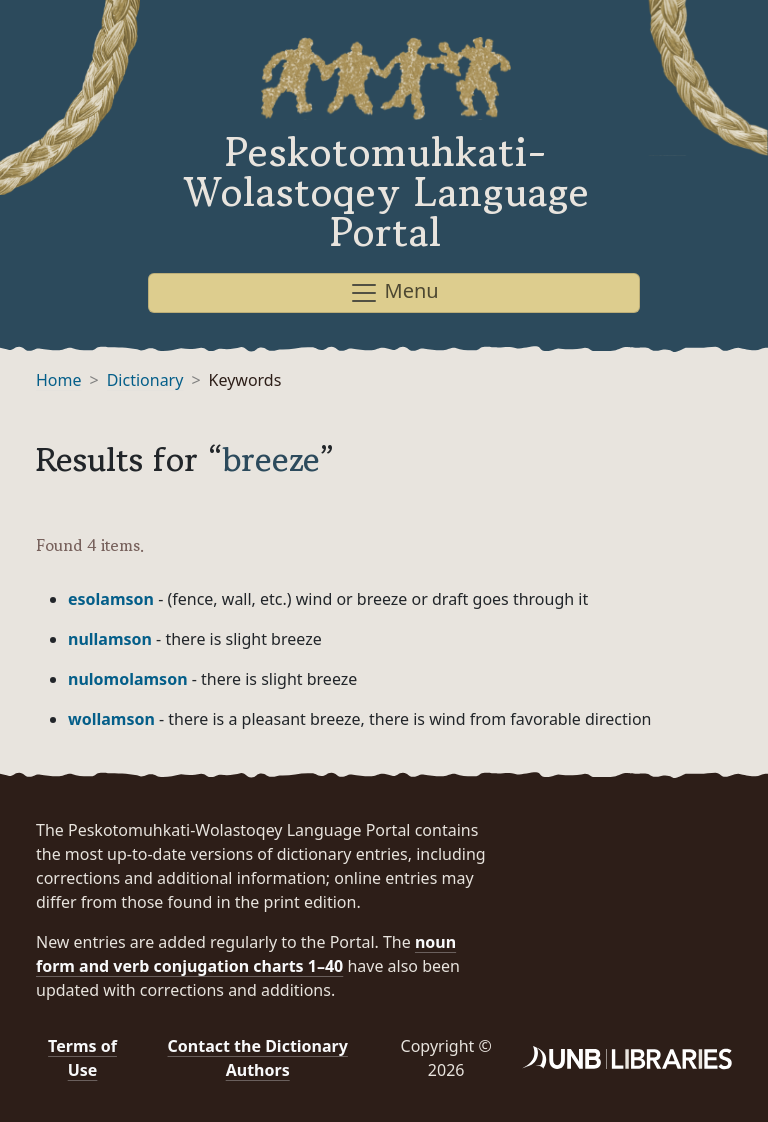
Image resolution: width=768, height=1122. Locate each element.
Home (59, 380)
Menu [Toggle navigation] (393, 292)
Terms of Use (82, 1058)
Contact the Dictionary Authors (258, 1058)
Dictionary (145, 380)
